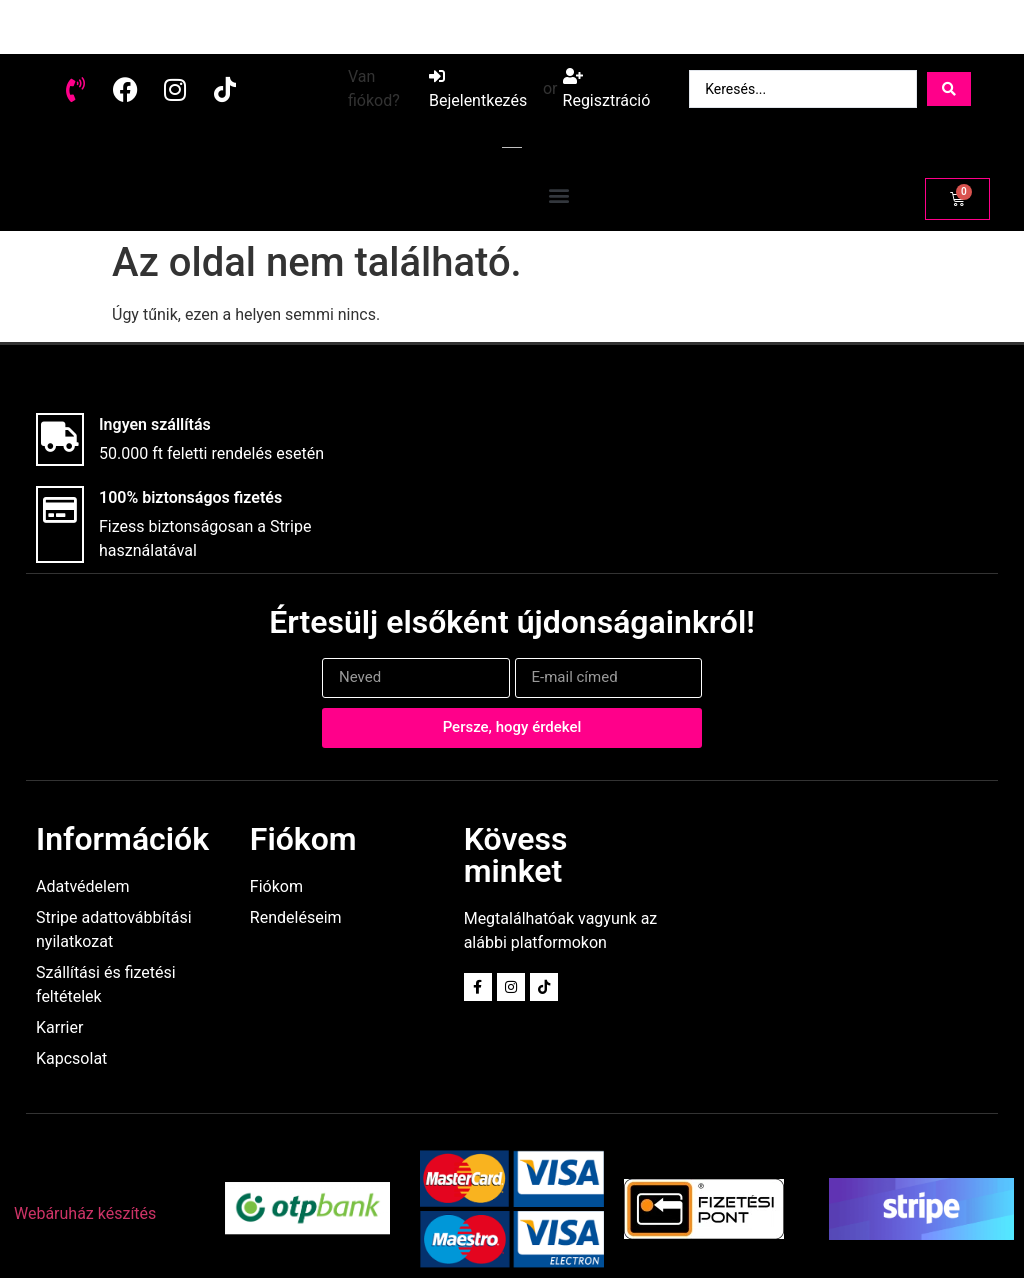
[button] (559, 194)
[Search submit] (949, 89)
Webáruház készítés (85, 1213)
